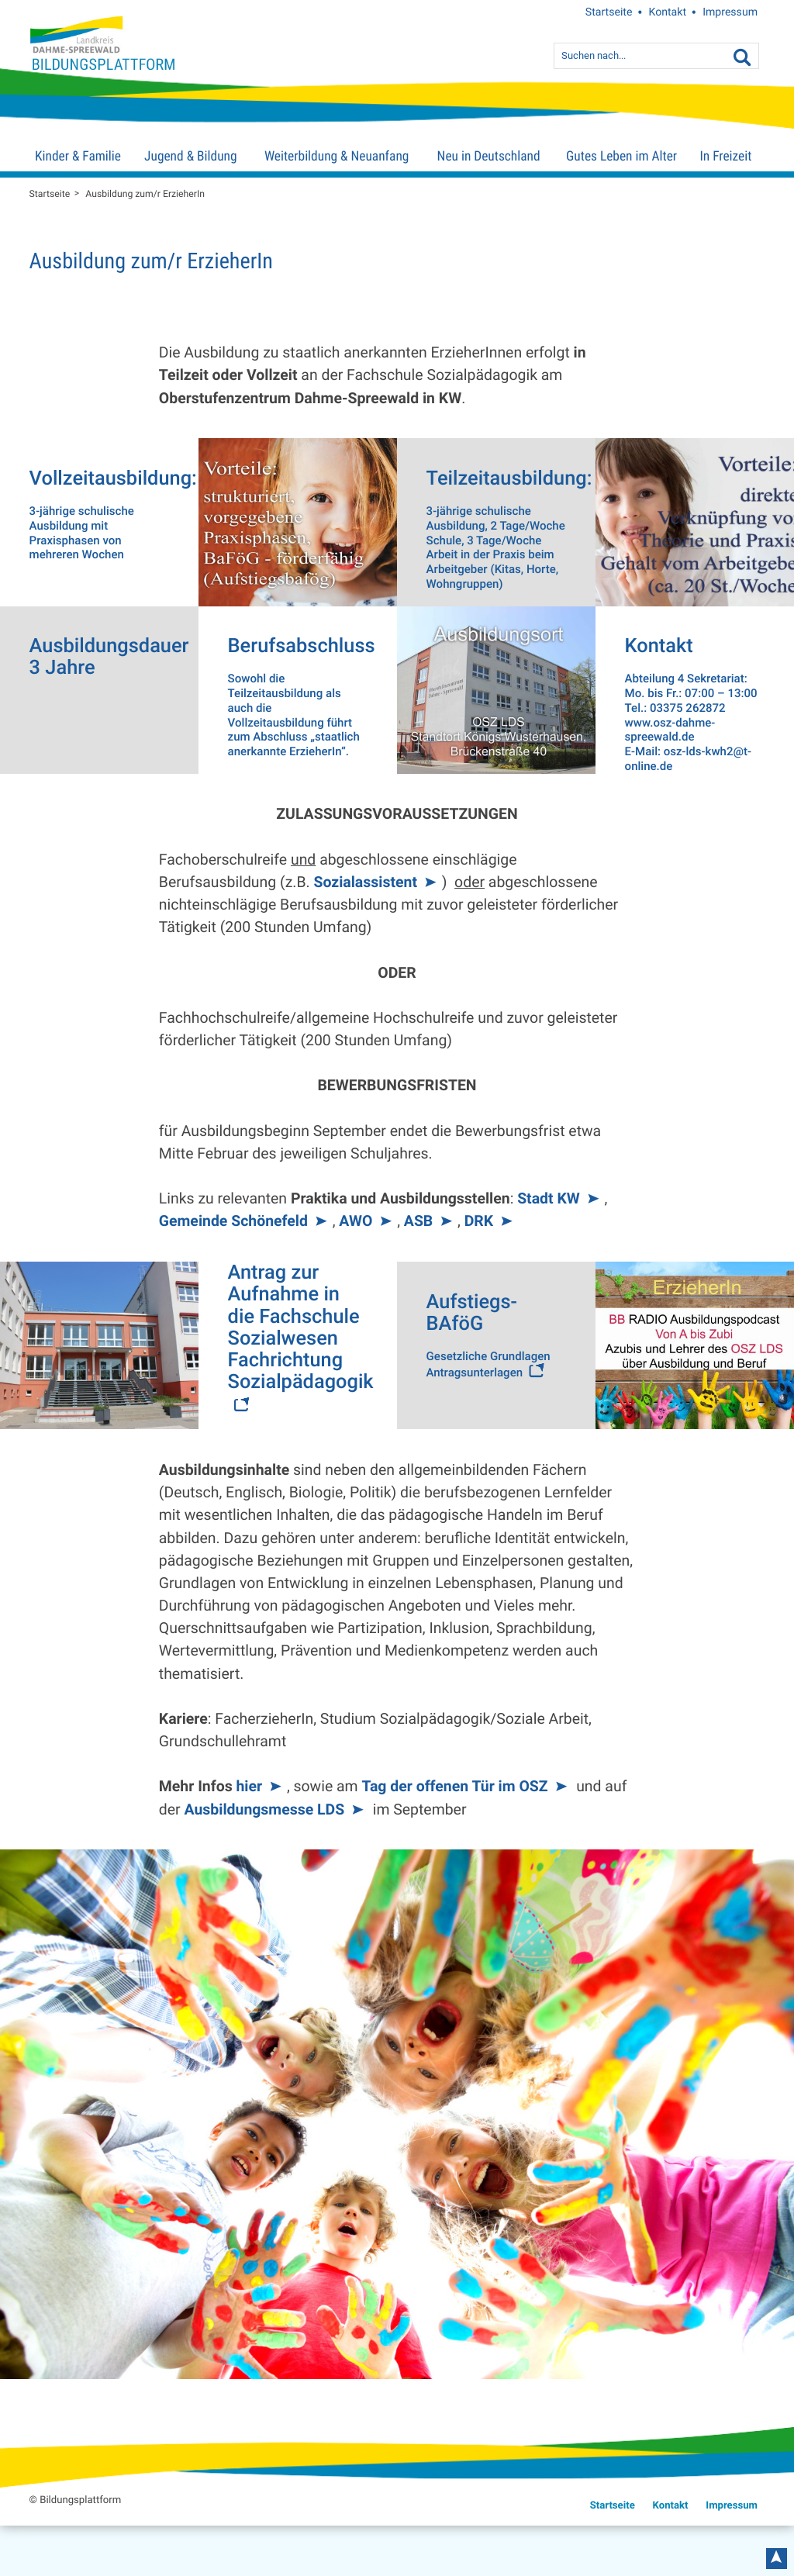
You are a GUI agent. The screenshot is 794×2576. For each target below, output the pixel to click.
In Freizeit (725, 156)
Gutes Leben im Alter (621, 156)
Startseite (609, 12)
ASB (418, 1221)
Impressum (730, 12)
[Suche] (742, 57)
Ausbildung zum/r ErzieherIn (145, 193)
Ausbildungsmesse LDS (264, 1809)
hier (249, 1786)
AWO (355, 1221)
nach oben (776, 2558)
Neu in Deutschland (488, 156)
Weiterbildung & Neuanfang (336, 156)
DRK (478, 1221)
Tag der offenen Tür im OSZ (454, 1786)
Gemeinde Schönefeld (233, 1221)
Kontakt (667, 12)
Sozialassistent (365, 882)
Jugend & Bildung (190, 156)
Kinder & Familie (78, 156)
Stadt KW (548, 1198)
